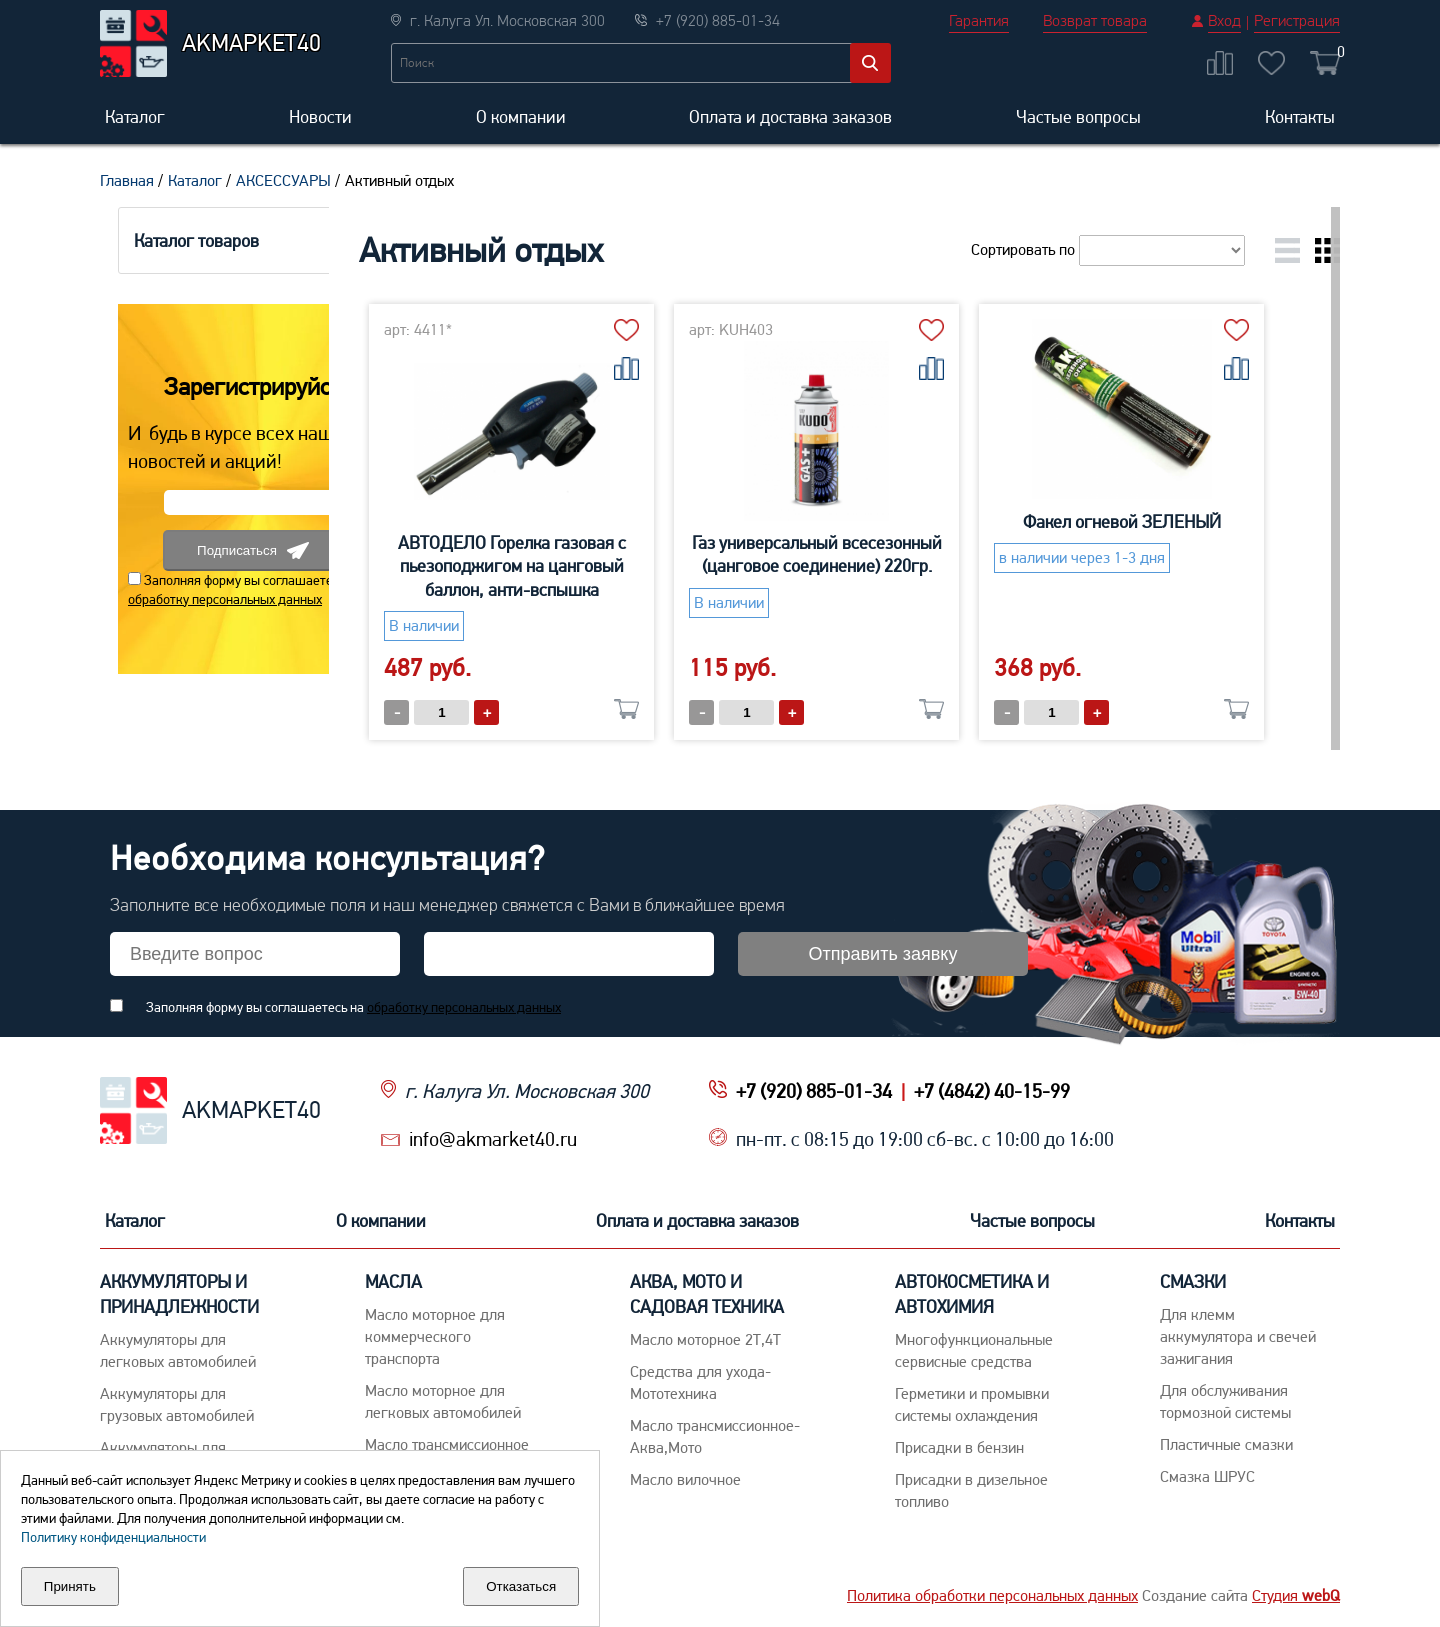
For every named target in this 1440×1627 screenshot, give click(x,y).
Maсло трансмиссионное (447, 1444)
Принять (70, 1586)
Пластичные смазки (1226, 1444)
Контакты (1300, 116)
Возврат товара (1095, 20)
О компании (521, 116)
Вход (1224, 20)
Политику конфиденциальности (113, 1537)
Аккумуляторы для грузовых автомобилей (177, 1404)
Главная (127, 180)
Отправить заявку (883, 954)
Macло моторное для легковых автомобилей (443, 1401)
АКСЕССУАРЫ (283, 180)
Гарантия (979, 20)
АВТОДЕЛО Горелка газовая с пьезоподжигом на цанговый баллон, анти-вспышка (573, 566)
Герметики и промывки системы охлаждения (972, 1404)
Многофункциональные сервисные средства (974, 1350)
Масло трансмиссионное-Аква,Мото (715, 1436)
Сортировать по (1108, 249)
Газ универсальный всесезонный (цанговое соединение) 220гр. (878, 554)
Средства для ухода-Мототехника (700, 1382)
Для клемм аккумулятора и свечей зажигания (1238, 1336)
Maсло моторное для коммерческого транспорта (435, 1336)
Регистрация (1297, 20)
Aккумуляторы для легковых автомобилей (178, 1350)
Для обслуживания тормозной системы (1225, 1401)
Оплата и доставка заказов (790, 116)
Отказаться (521, 1586)
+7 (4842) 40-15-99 (992, 1091)
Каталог (135, 116)
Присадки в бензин (959, 1447)
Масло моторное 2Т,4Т (705, 1339)
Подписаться (235, 550)
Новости (320, 116)
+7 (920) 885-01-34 (814, 1091)
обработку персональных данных (207, 599)
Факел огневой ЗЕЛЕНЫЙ (1183, 521)
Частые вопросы (1078, 116)
